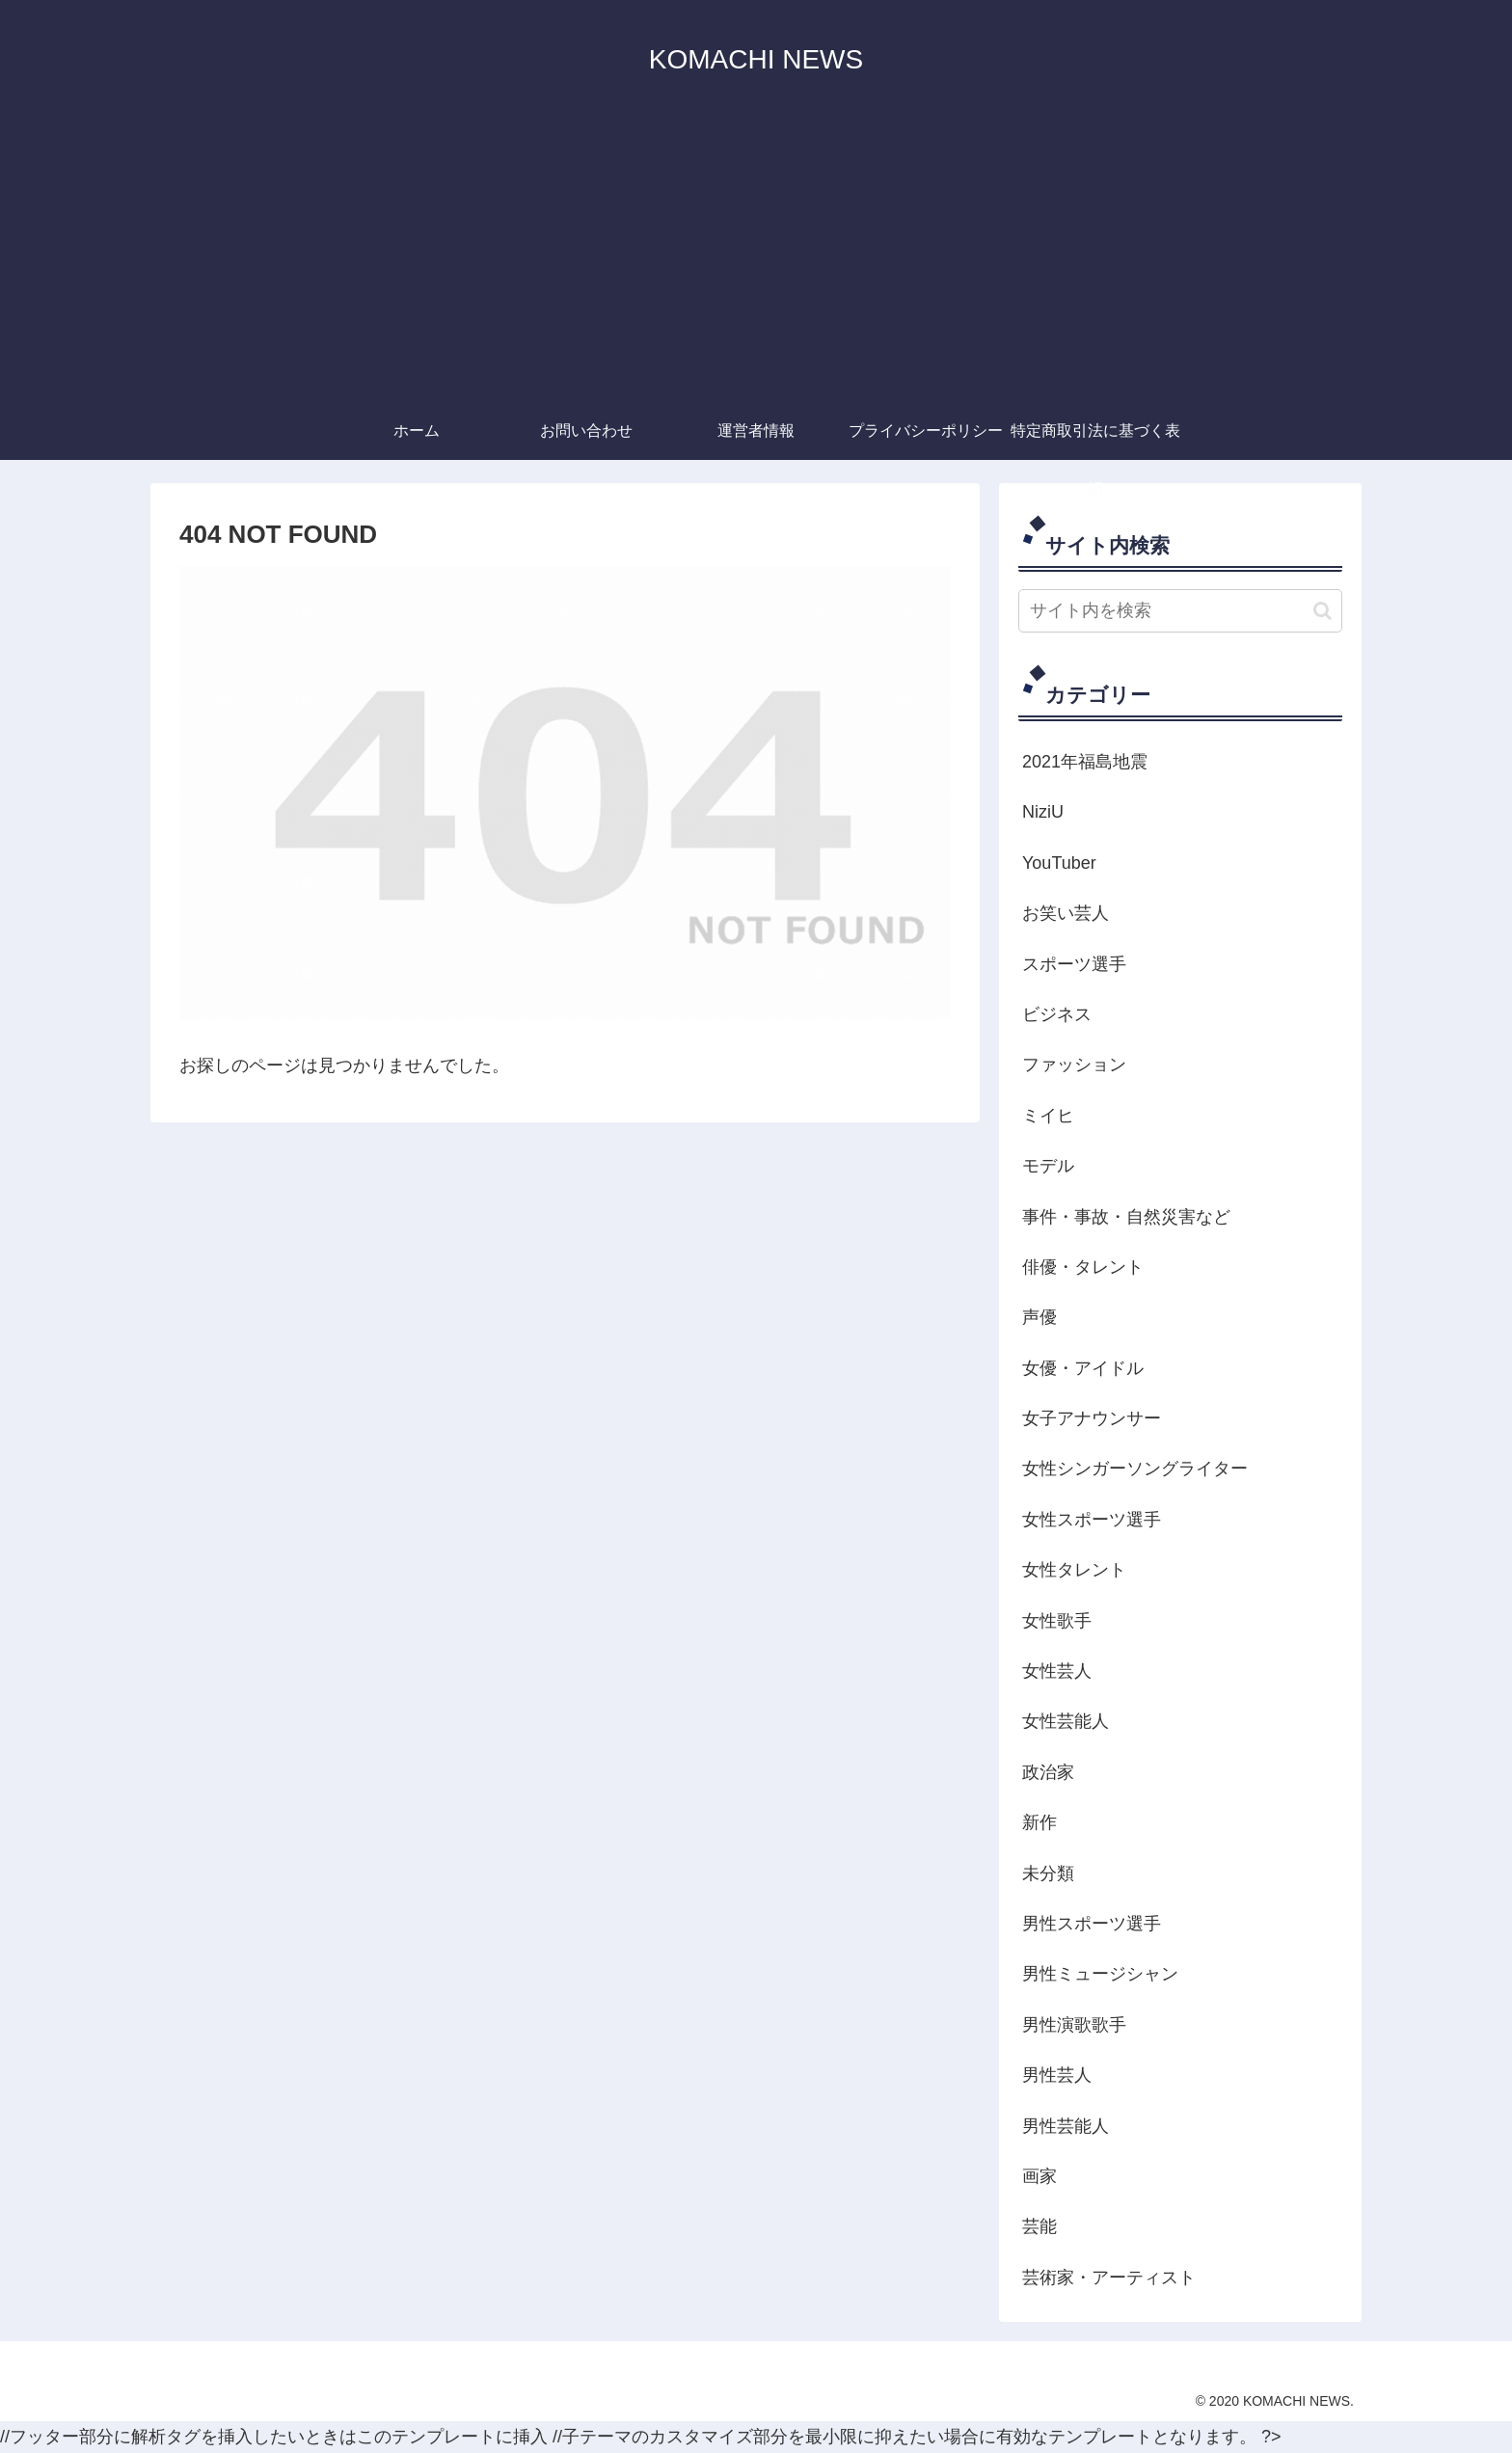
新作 (1039, 1822)
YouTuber (1059, 863)
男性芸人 (1057, 2075)
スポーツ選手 (1074, 964)
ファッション (1074, 1064)
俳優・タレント (1083, 1267)
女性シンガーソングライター (1135, 1468)
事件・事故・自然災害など (1126, 1216)
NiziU (1043, 812)
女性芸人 (1057, 1671)
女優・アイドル (1083, 1368)
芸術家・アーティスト (1109, 2277)
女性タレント (1074, 1569)
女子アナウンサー (1091, 1418)
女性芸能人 (1065, 1721)
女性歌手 (1057, 1621)
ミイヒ (1048, 1115)
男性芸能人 (1065, 2126)
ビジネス (1057, 1014)
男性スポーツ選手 (1091, 1923)
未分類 (1048, 1873)
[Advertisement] (756, 257)
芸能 (1039, 2226)
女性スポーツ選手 (1091, 1519)
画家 (1039, 2176)
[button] (1322, 611)
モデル (1048, 1165)
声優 (1039, 1317)
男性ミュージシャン (1100, 1973)
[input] (1180, 611)
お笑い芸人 (1065, 913)
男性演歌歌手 (1074, 2025)
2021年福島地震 (1085, 761)
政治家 (1048, 1772)
